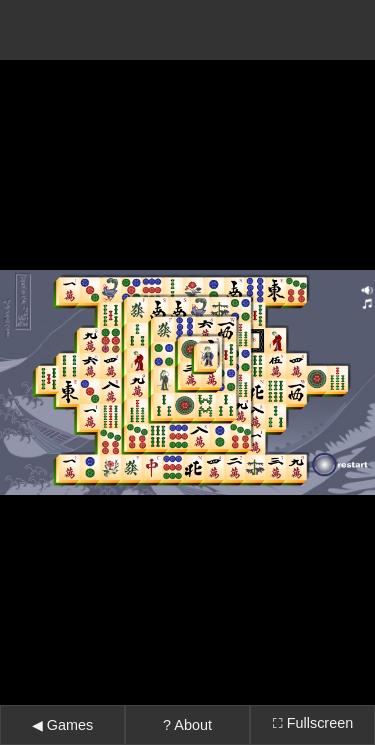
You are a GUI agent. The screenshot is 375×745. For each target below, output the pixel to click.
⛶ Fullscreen (312, 698)
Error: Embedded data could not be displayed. (187, 370)
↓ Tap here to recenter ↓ (187, 734)
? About (187, 700)
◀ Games (62, 700)
